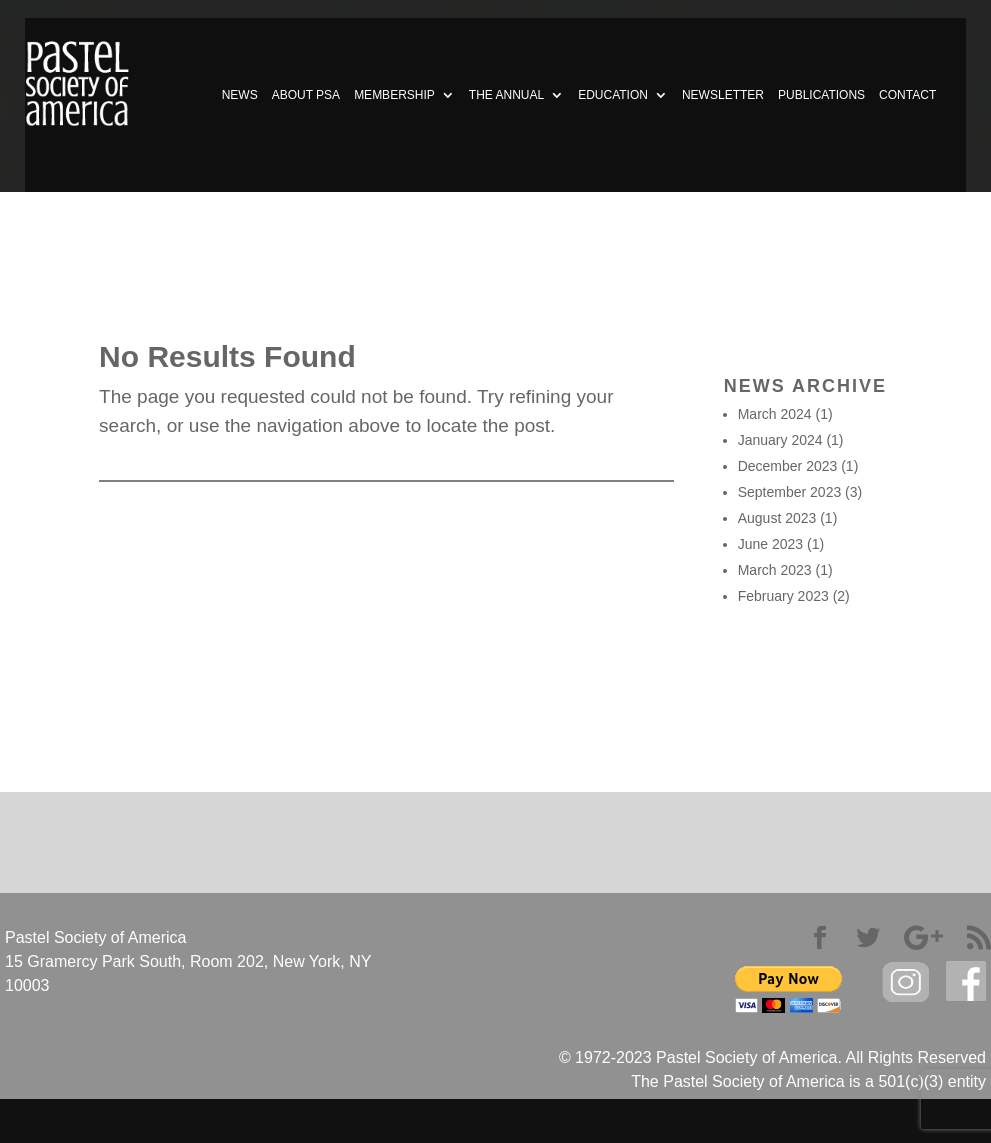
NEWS (240, 95)
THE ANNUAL (506, 95)
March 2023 (775, 570)
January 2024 (780, 440)
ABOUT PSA (306, 95)
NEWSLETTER (723, 95)
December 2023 (788, 466)
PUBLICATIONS (821, 95)
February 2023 (783, 596)
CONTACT (907, 95)
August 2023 (777, 518)
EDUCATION (613, 95)
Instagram (906, 982)
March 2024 (775, 414)
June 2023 (770, 544)
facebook (966, 981)
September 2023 (790, 492)
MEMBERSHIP (394, 95)
